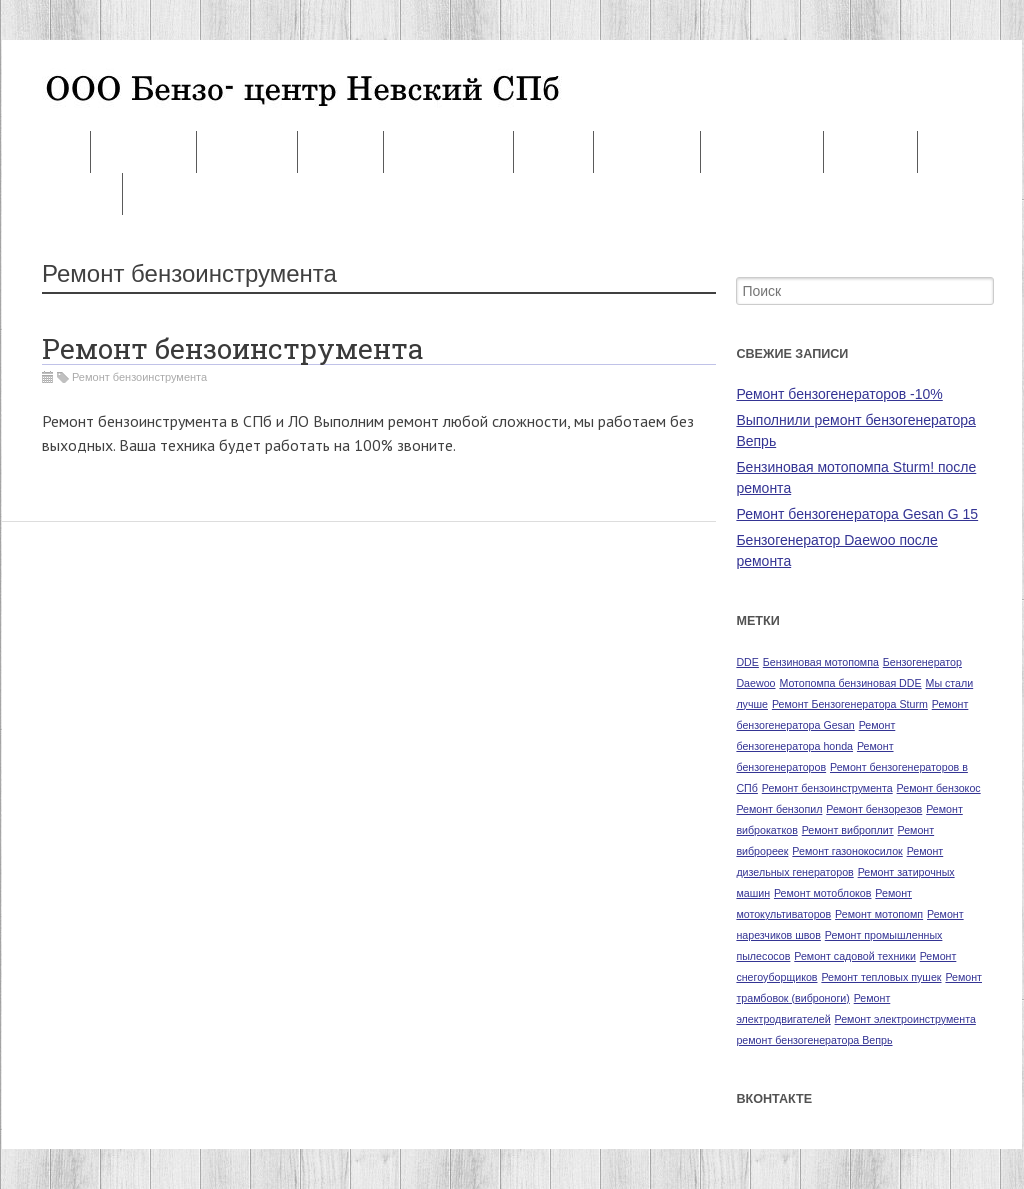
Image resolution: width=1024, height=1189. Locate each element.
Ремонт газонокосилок (847, 851)
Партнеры (647, 152)
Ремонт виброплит (848, 830)
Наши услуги (449, 152)
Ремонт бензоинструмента (233, 348)
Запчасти (247, 152)
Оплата (341, 152)
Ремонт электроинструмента (905, 1019)
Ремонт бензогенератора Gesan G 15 (857, 514)
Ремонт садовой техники (855, 956)
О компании (762, 152)
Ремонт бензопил (779, 809)
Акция (553, 152)
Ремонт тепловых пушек (881, 977)
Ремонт (45, 152)
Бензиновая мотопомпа (821, 662)
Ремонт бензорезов (874, 809)
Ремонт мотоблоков (823, 893)
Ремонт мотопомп (879, 914)
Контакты (143, 152)
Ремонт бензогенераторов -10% (839, 394)
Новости (871, 152)
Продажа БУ (61, 194)
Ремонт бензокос (939, 788)
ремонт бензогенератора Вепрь (814, 1040)
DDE (747, 662)
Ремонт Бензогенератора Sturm (850, 704)
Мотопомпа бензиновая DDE (850, 683)
